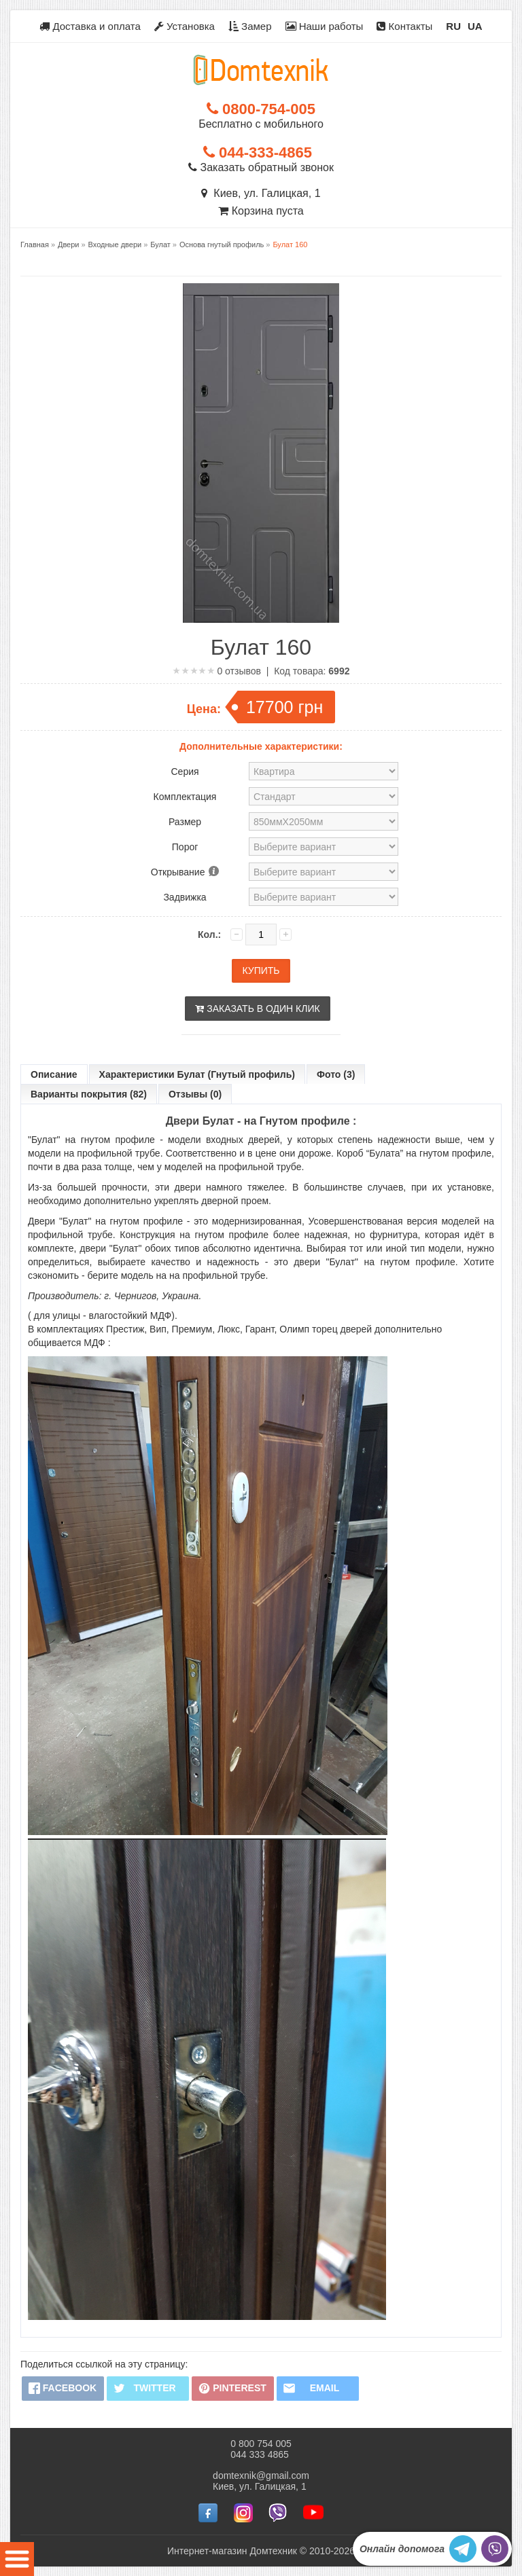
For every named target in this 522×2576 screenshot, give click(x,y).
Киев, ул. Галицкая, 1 (260, 193)
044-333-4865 (257, 152)
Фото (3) (336, 1074)
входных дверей (243, 1139)
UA (475, 26)
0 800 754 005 (261, 2442)
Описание (54, 1074)
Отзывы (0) (195, 1094)
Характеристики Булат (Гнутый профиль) (197, 1074)
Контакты (404, 26)
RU (453, 26)
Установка (184, 26)
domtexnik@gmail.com (261, 2474)
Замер (250, 26)
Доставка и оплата (90, 26)
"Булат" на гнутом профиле (91, 1139)
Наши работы (324, 26)
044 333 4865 (259, 2453)
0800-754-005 (261, 109)
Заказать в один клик (257, 1008)
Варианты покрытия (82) (89, 1094)
